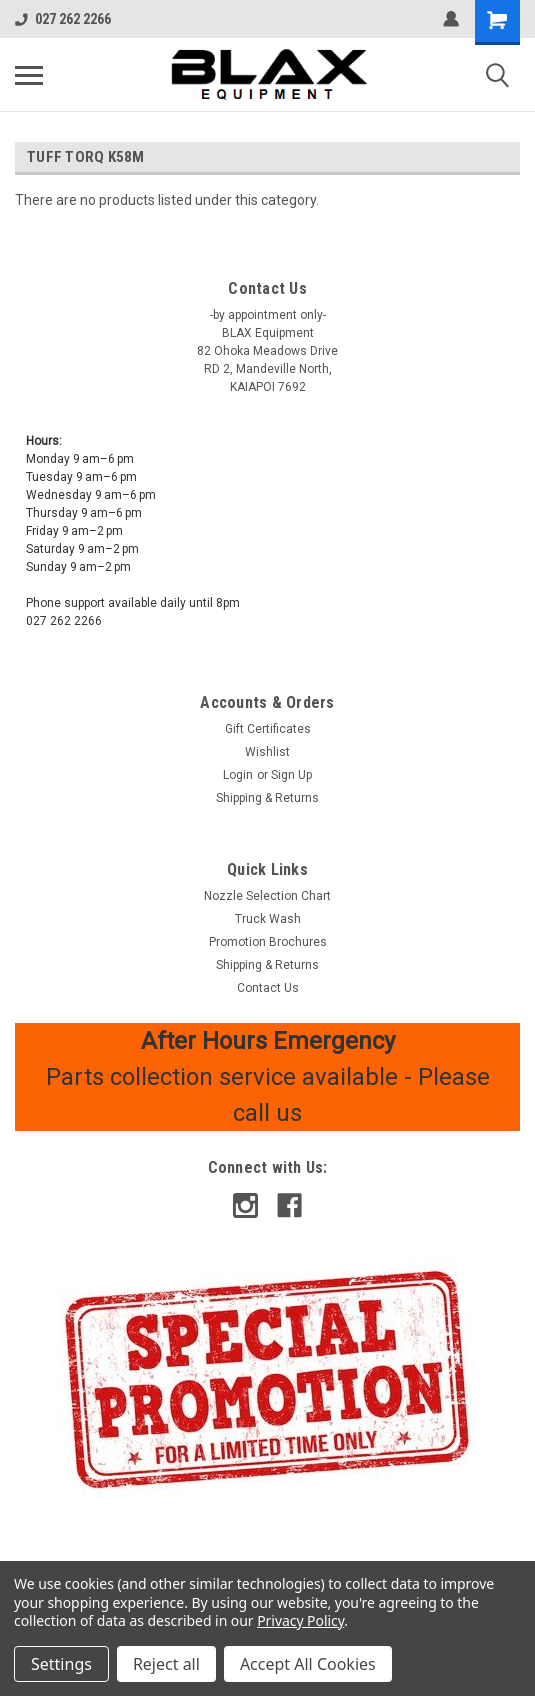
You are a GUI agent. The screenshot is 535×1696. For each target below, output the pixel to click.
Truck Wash (268, 919)
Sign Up (291, 775)
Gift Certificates (268, 729)
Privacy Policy (300, 1620)
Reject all (166, 1664)
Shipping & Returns (267, 798)
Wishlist (267, 752)
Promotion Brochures (268, 942)
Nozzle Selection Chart (267, 896)
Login (238, 775)
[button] (268, 1378)
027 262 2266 (63, 19)
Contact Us (268, 988)
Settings (61, 1664)
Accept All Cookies (308, 1664)
